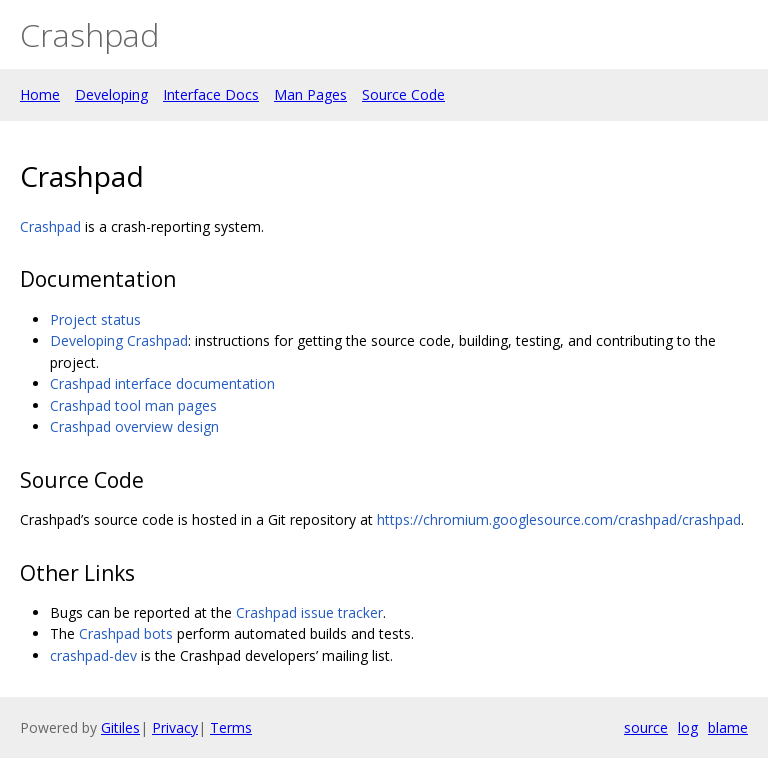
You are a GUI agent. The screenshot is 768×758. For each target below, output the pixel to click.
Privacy (175, 727)
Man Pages (310, 94)
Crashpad (50, 226)
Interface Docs (211, 94)
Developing (111, 94)
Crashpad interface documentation (162, 383)
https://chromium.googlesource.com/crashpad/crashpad (559, 519)
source (646, 727)
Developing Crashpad (119, 340)
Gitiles (120, 727)
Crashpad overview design (134, 426)
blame (728, 727)
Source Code (403, 94)
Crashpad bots (126, 633)
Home (40, 94)
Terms (231, 727)
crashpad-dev (93, 655)
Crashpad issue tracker (309, 612)
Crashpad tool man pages (133, 405)
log (688, 727)
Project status (95, 319)
